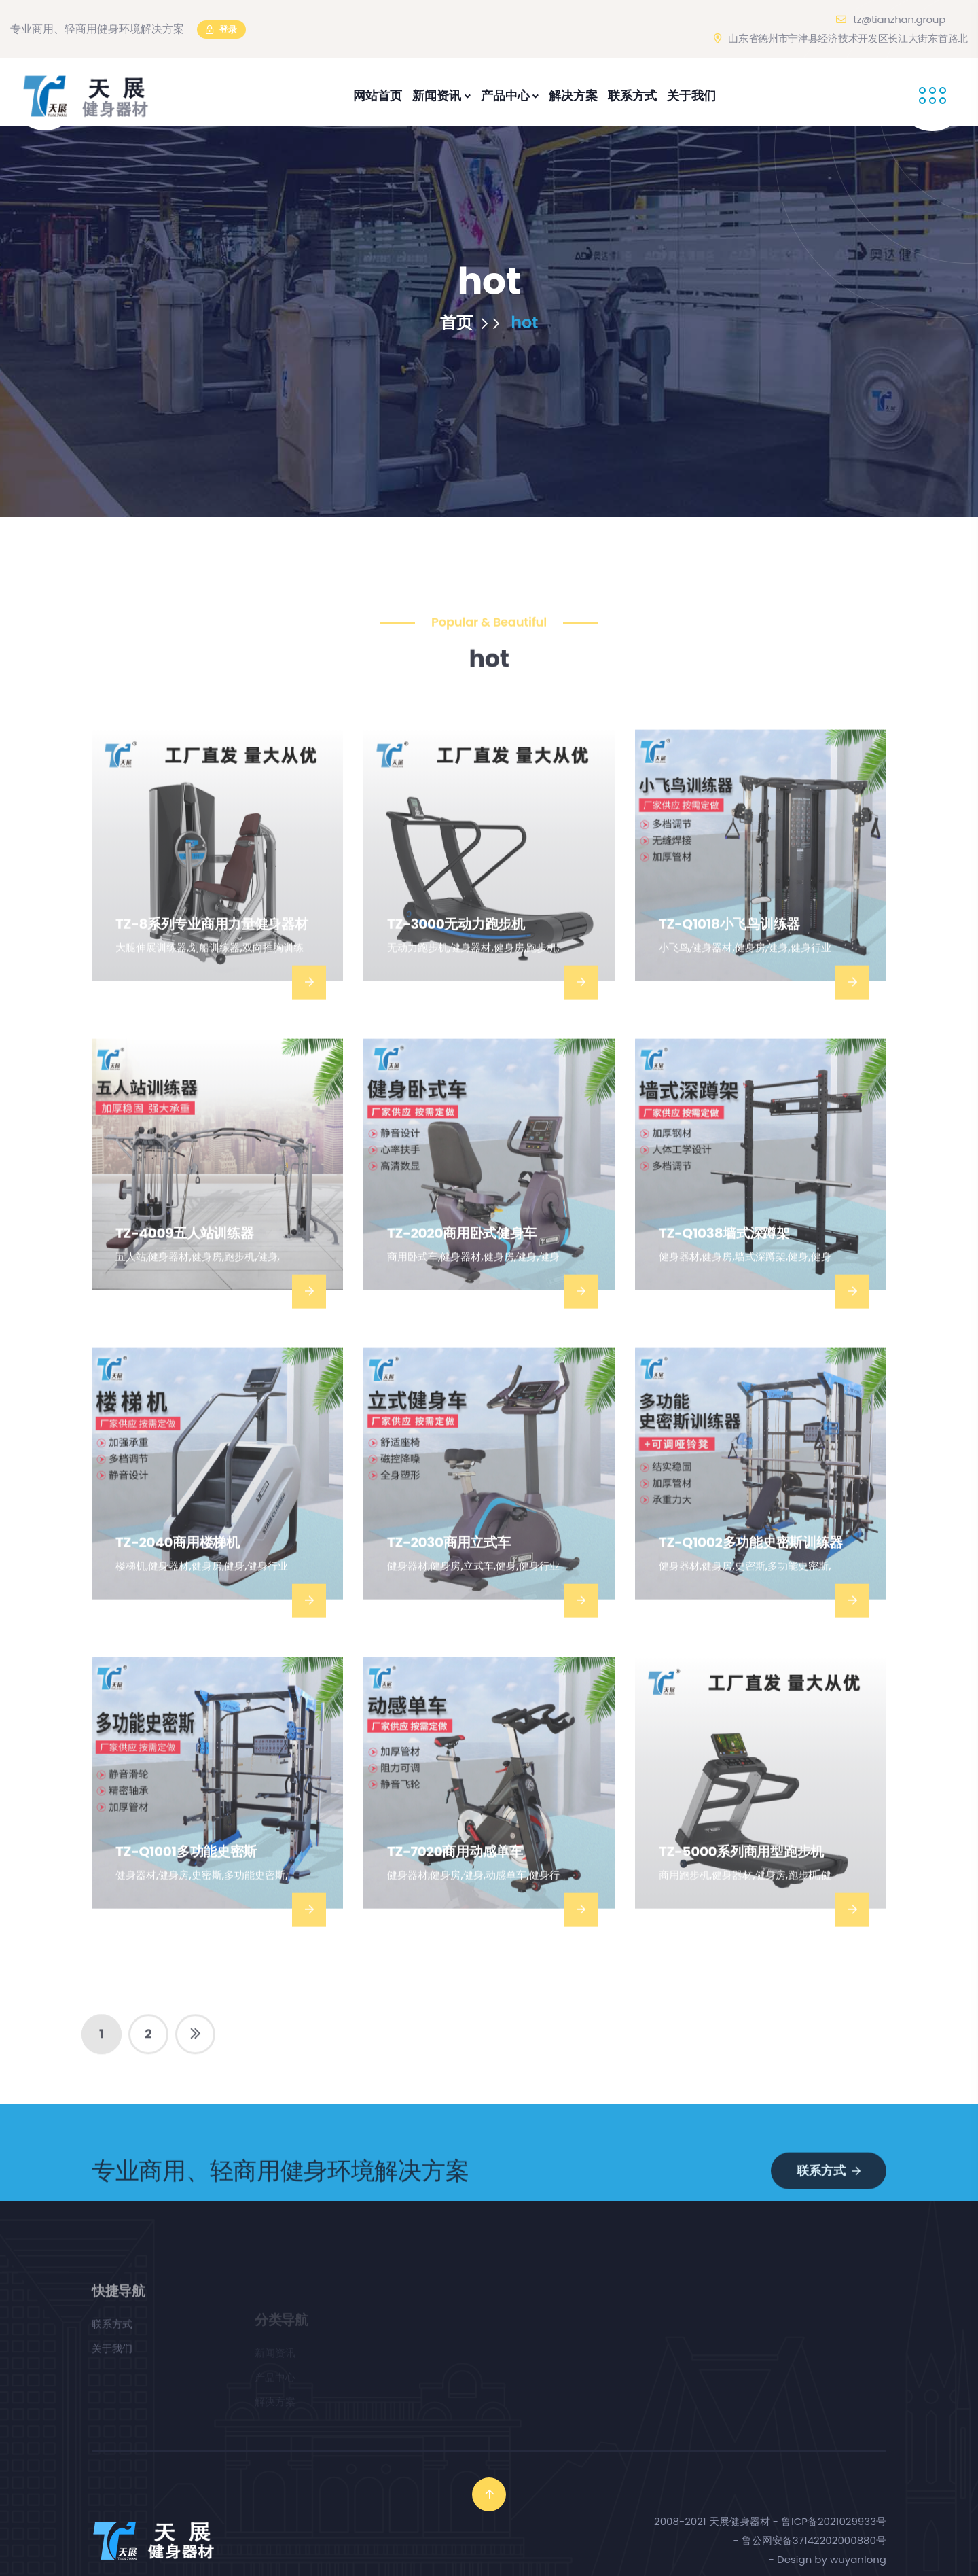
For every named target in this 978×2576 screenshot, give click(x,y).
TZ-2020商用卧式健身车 (462, 1272)
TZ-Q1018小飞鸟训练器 (729, 963)
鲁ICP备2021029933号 (833, 2521)
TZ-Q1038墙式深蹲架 (724, 1272)
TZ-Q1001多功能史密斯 (186, 1891)
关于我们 (691, 95)
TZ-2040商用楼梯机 (177, 1581)
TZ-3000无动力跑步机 (456, 963)
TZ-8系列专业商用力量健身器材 (211, 963)
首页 (469, 327)
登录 (221, 29)
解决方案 (573, 95)
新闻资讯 (441, 95)
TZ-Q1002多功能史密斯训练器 (751, 1581)
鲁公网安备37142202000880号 (814, 2540)
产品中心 (510, 95)
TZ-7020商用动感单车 (455, 1891)
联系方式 (632, 95)
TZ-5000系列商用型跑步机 (741, 1891)
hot (524, 327)
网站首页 (377, 95)
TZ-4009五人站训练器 (184, 1272)
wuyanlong (858, 2559)
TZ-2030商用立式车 (448, 1581)
